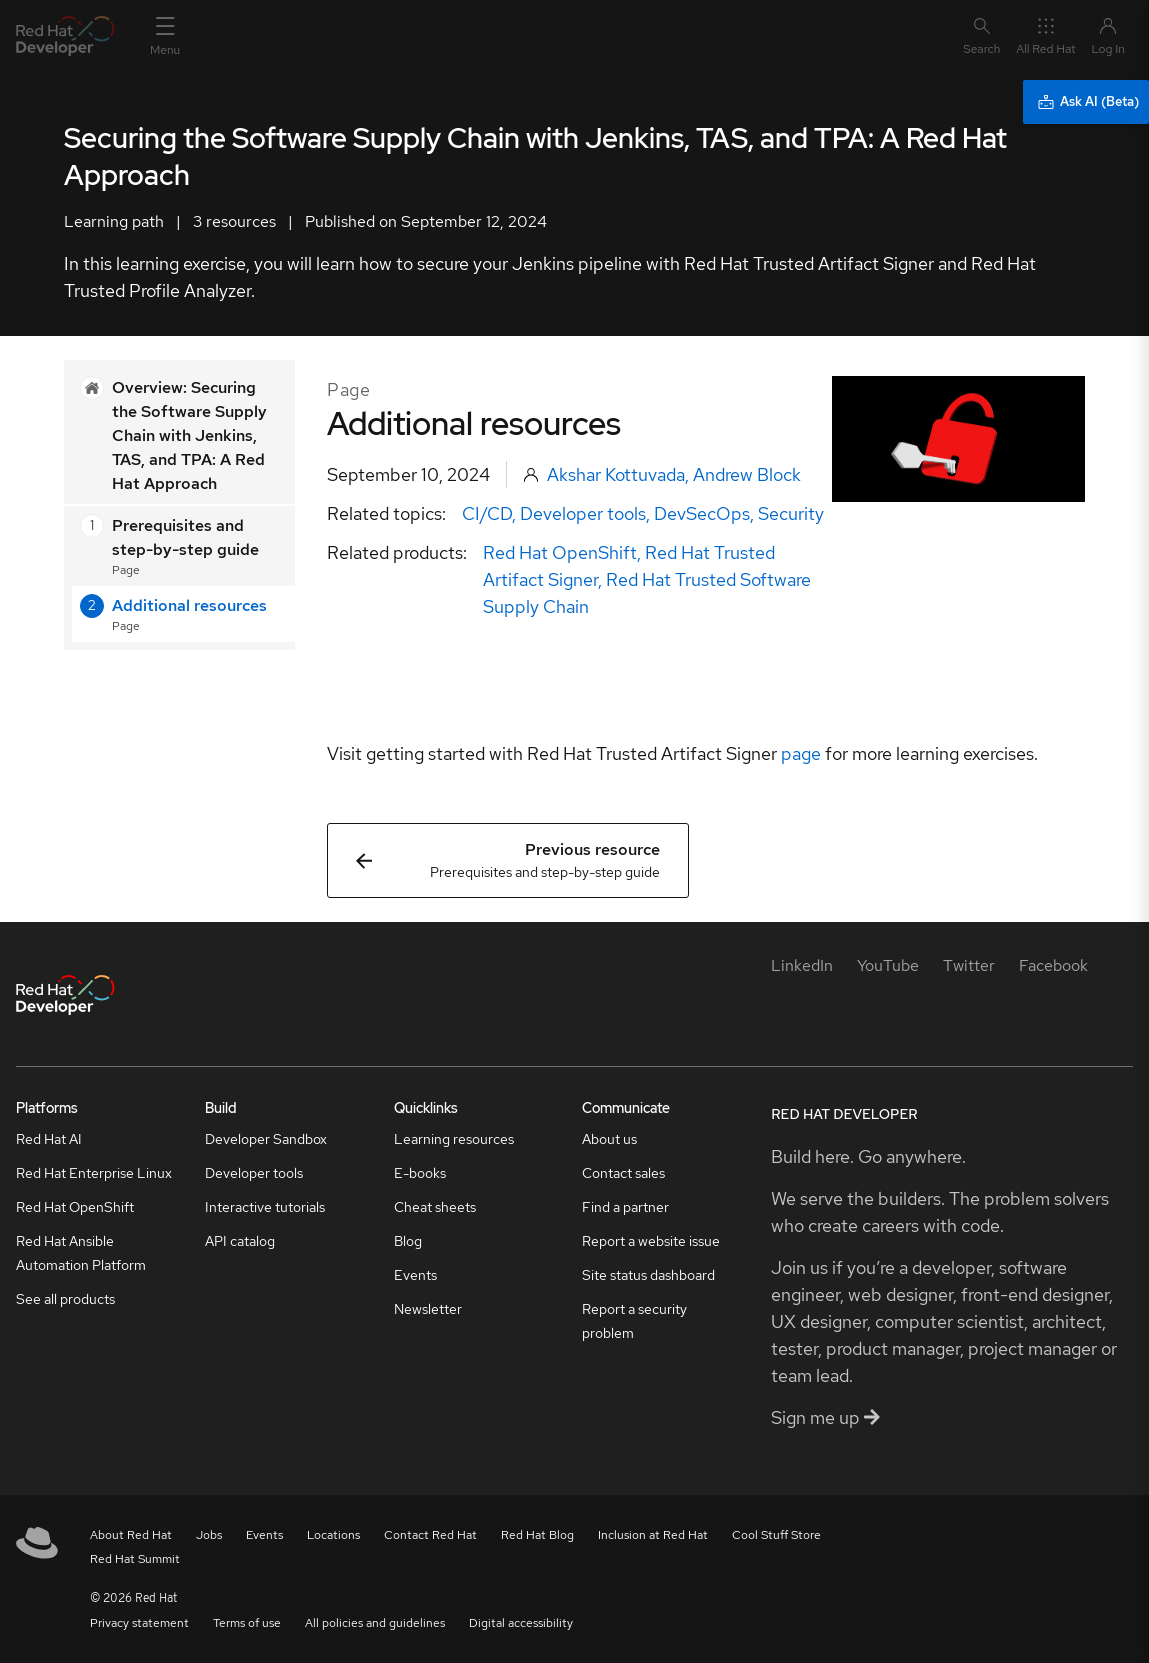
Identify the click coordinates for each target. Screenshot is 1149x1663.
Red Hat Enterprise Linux (94, 1173)
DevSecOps (702, 513)
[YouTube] (888, 965)
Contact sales (623, 1173)
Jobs (209, 1535)
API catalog (240, 1241)
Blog (408, 1241)
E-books (420, 1173)
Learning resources (454, 1139)
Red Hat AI (49, 1139)
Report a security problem (634, 1321)
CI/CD (487, 513)
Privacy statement (139, 1623)
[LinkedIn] (802, 965)
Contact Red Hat (430, 1535)
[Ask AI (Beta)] (1086, 102)
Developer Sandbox (266, 1139)
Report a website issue (651, 1241)
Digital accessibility (521, 1623)
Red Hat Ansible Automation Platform (81, 1253)
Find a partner (625, 1207)
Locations (333, 1535)
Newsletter (428, 1309)
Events (415, 1275)
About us (609, 1139)
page (801, 753)
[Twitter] (969, 965)
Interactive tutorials (265, 1207)
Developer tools (583, 513)
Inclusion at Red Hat (653, 1535)
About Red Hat (131, 1535)
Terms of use (247, 1623)
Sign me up (825, 1417)
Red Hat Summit (135, 1559)
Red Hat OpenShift (560, 552)
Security (791, 513)
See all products (65, 1299)
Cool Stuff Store (776, 1535)
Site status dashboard (648, 1275)
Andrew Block (747, 474)
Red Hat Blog (537, 1535)
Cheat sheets (435, 1207)
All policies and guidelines (375, 1623)
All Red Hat (1045, 35)
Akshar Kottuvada (616, 474)
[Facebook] (1053, 965)
